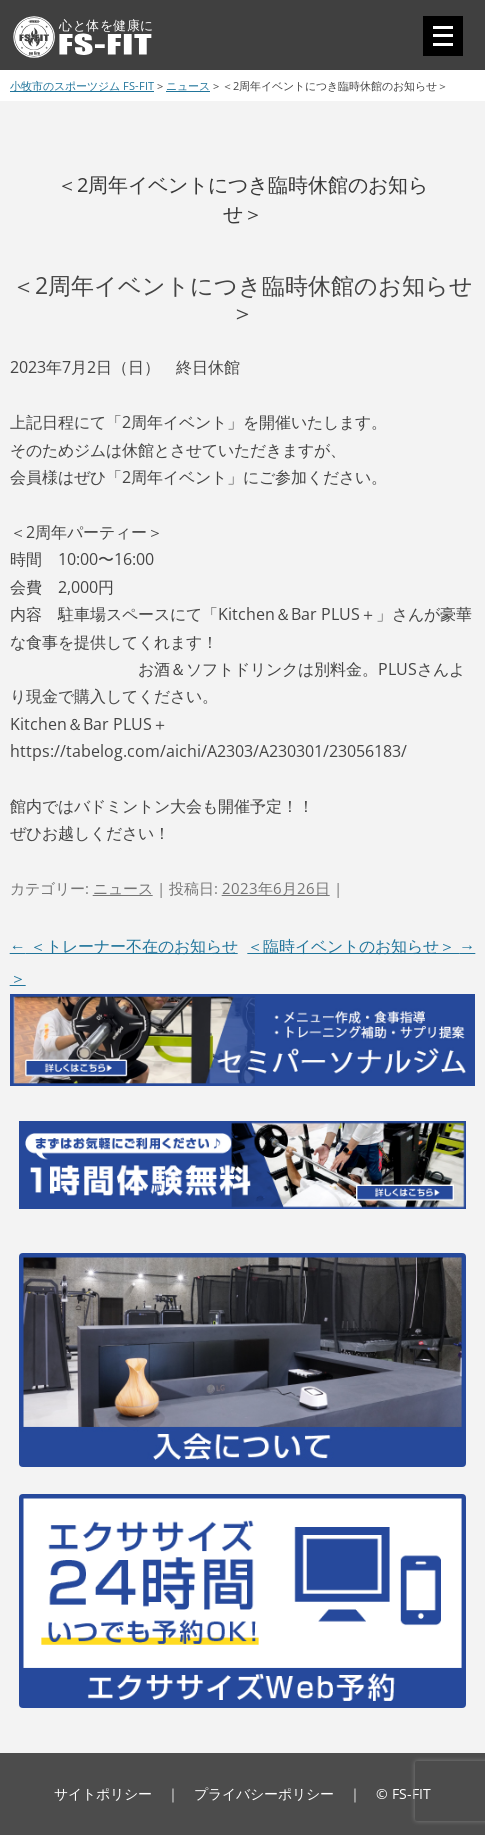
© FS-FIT (403, 1793)
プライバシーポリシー (264, 1793)
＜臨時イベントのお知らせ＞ (361, 946)
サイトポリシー (103, 1793)
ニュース (123, 888)
